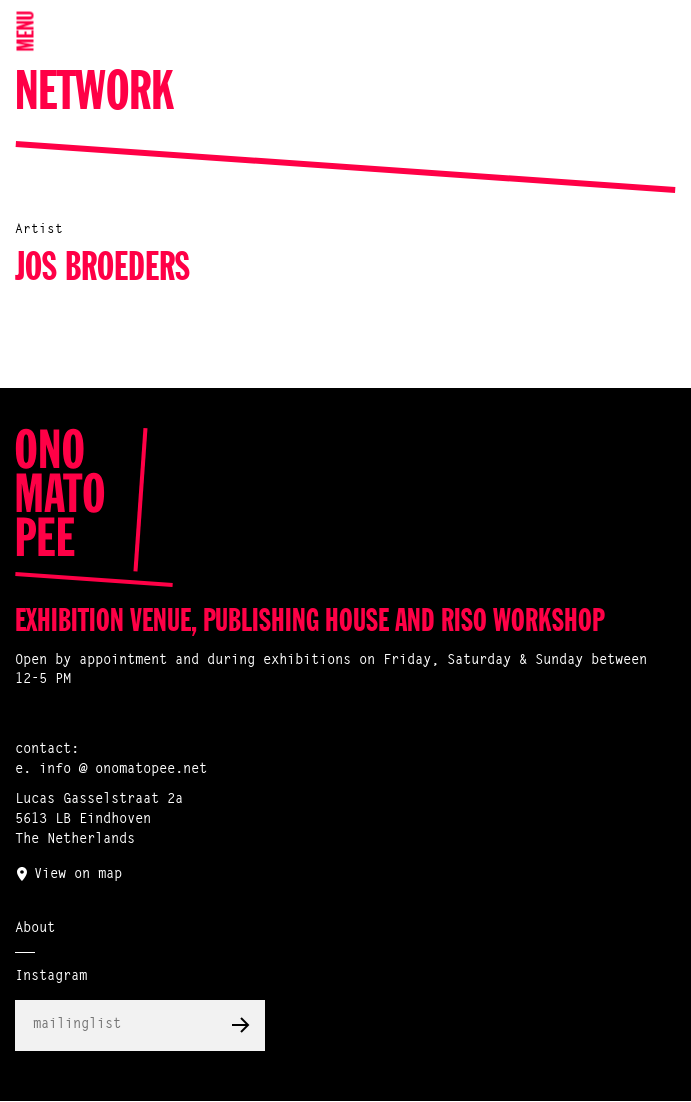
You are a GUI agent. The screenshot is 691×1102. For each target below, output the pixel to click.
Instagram (51, 977)
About (35, 929)
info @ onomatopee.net (123, 770)
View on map (78, 875)
